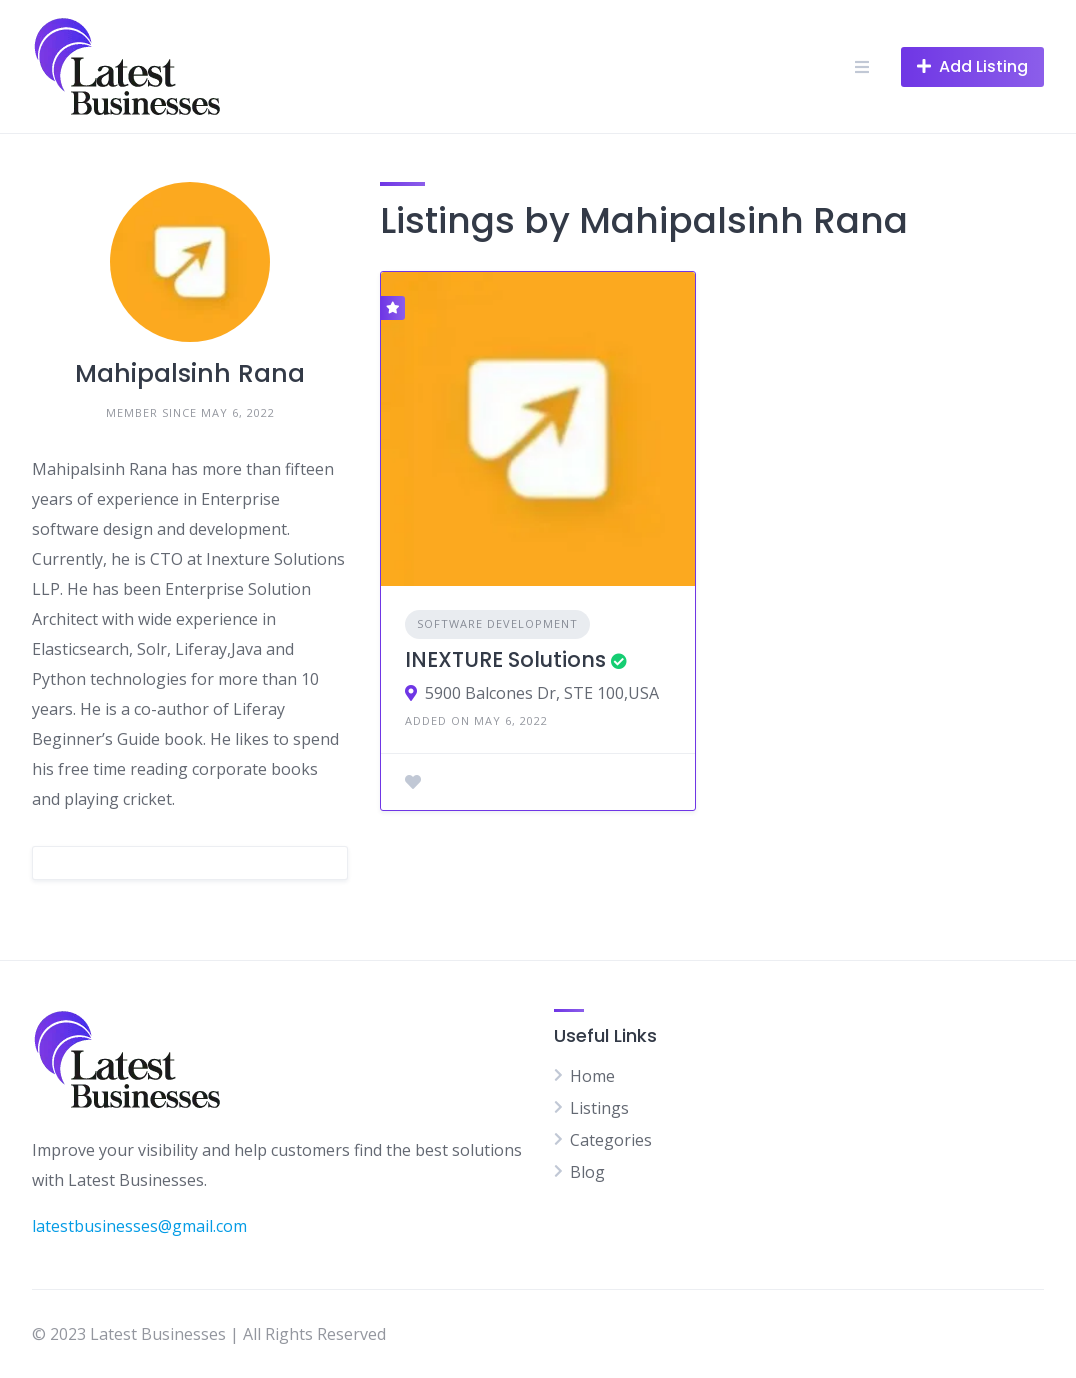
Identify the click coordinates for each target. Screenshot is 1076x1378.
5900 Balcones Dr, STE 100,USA (542, 693)
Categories (611, 1140)
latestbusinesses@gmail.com (139, 1226)
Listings (599, 1108)
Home (592, 1076)
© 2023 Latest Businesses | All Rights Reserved (209, 1334)
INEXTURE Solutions (505, 659)
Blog (587, 1172)
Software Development (497, 623)
